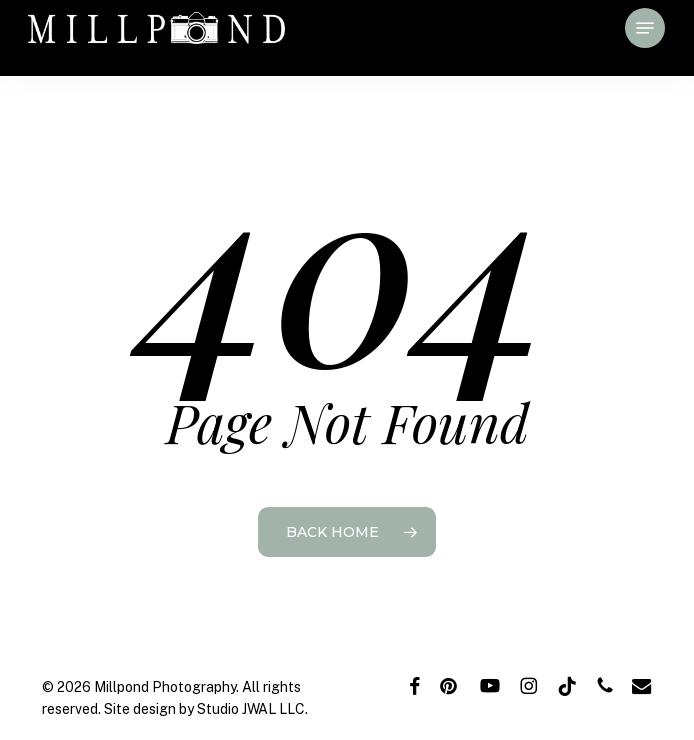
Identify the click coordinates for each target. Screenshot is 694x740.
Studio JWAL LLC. (252, 709)
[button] (645, 28)
